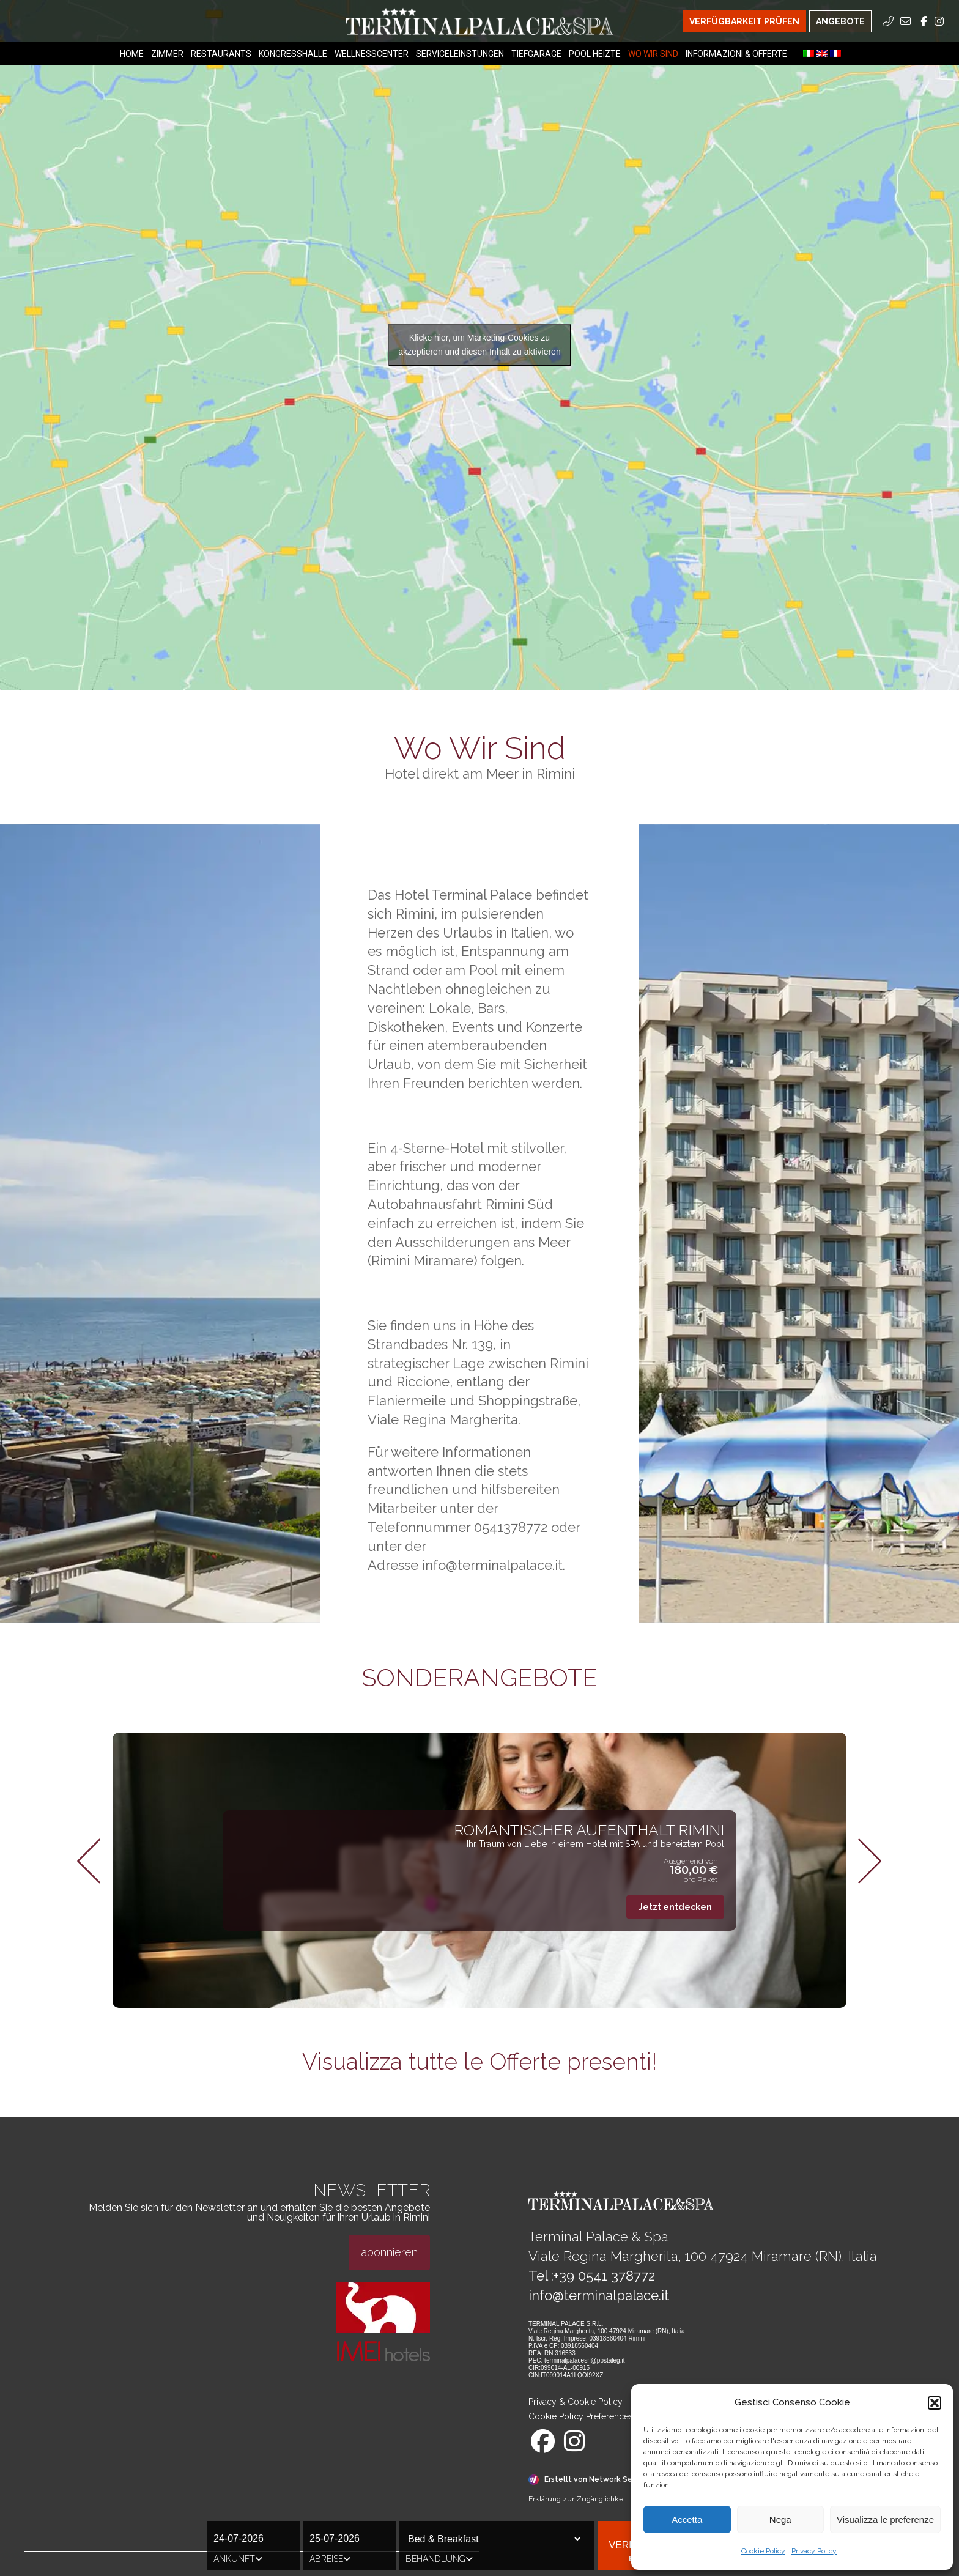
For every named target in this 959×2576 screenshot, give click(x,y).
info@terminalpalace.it (598, 2295)
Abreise (329, 2559)
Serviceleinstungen (460, 54)
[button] (934, 2403)
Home (132, 54)
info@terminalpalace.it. (493, 1565)
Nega (780, 2519)
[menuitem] (808, 53)
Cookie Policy (763, 2551)
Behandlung (439, 2559)
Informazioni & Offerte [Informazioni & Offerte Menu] (736, 54)
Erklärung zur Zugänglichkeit (578, 2499)
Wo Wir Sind (653, 54)
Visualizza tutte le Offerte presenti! (479, 2061)
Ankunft (237, 2559)
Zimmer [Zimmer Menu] (167, 54)
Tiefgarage (536, 54)
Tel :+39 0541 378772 (591, 2276)
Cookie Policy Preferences (580, 2416)
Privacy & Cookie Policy (575, 2402)
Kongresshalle (293, 54)
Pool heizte (595, 54)
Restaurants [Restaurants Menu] (221, 54)
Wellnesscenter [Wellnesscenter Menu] (372, 54)
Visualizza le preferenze (885, 2519)
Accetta (687, 2519)
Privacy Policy (814, 2551)
